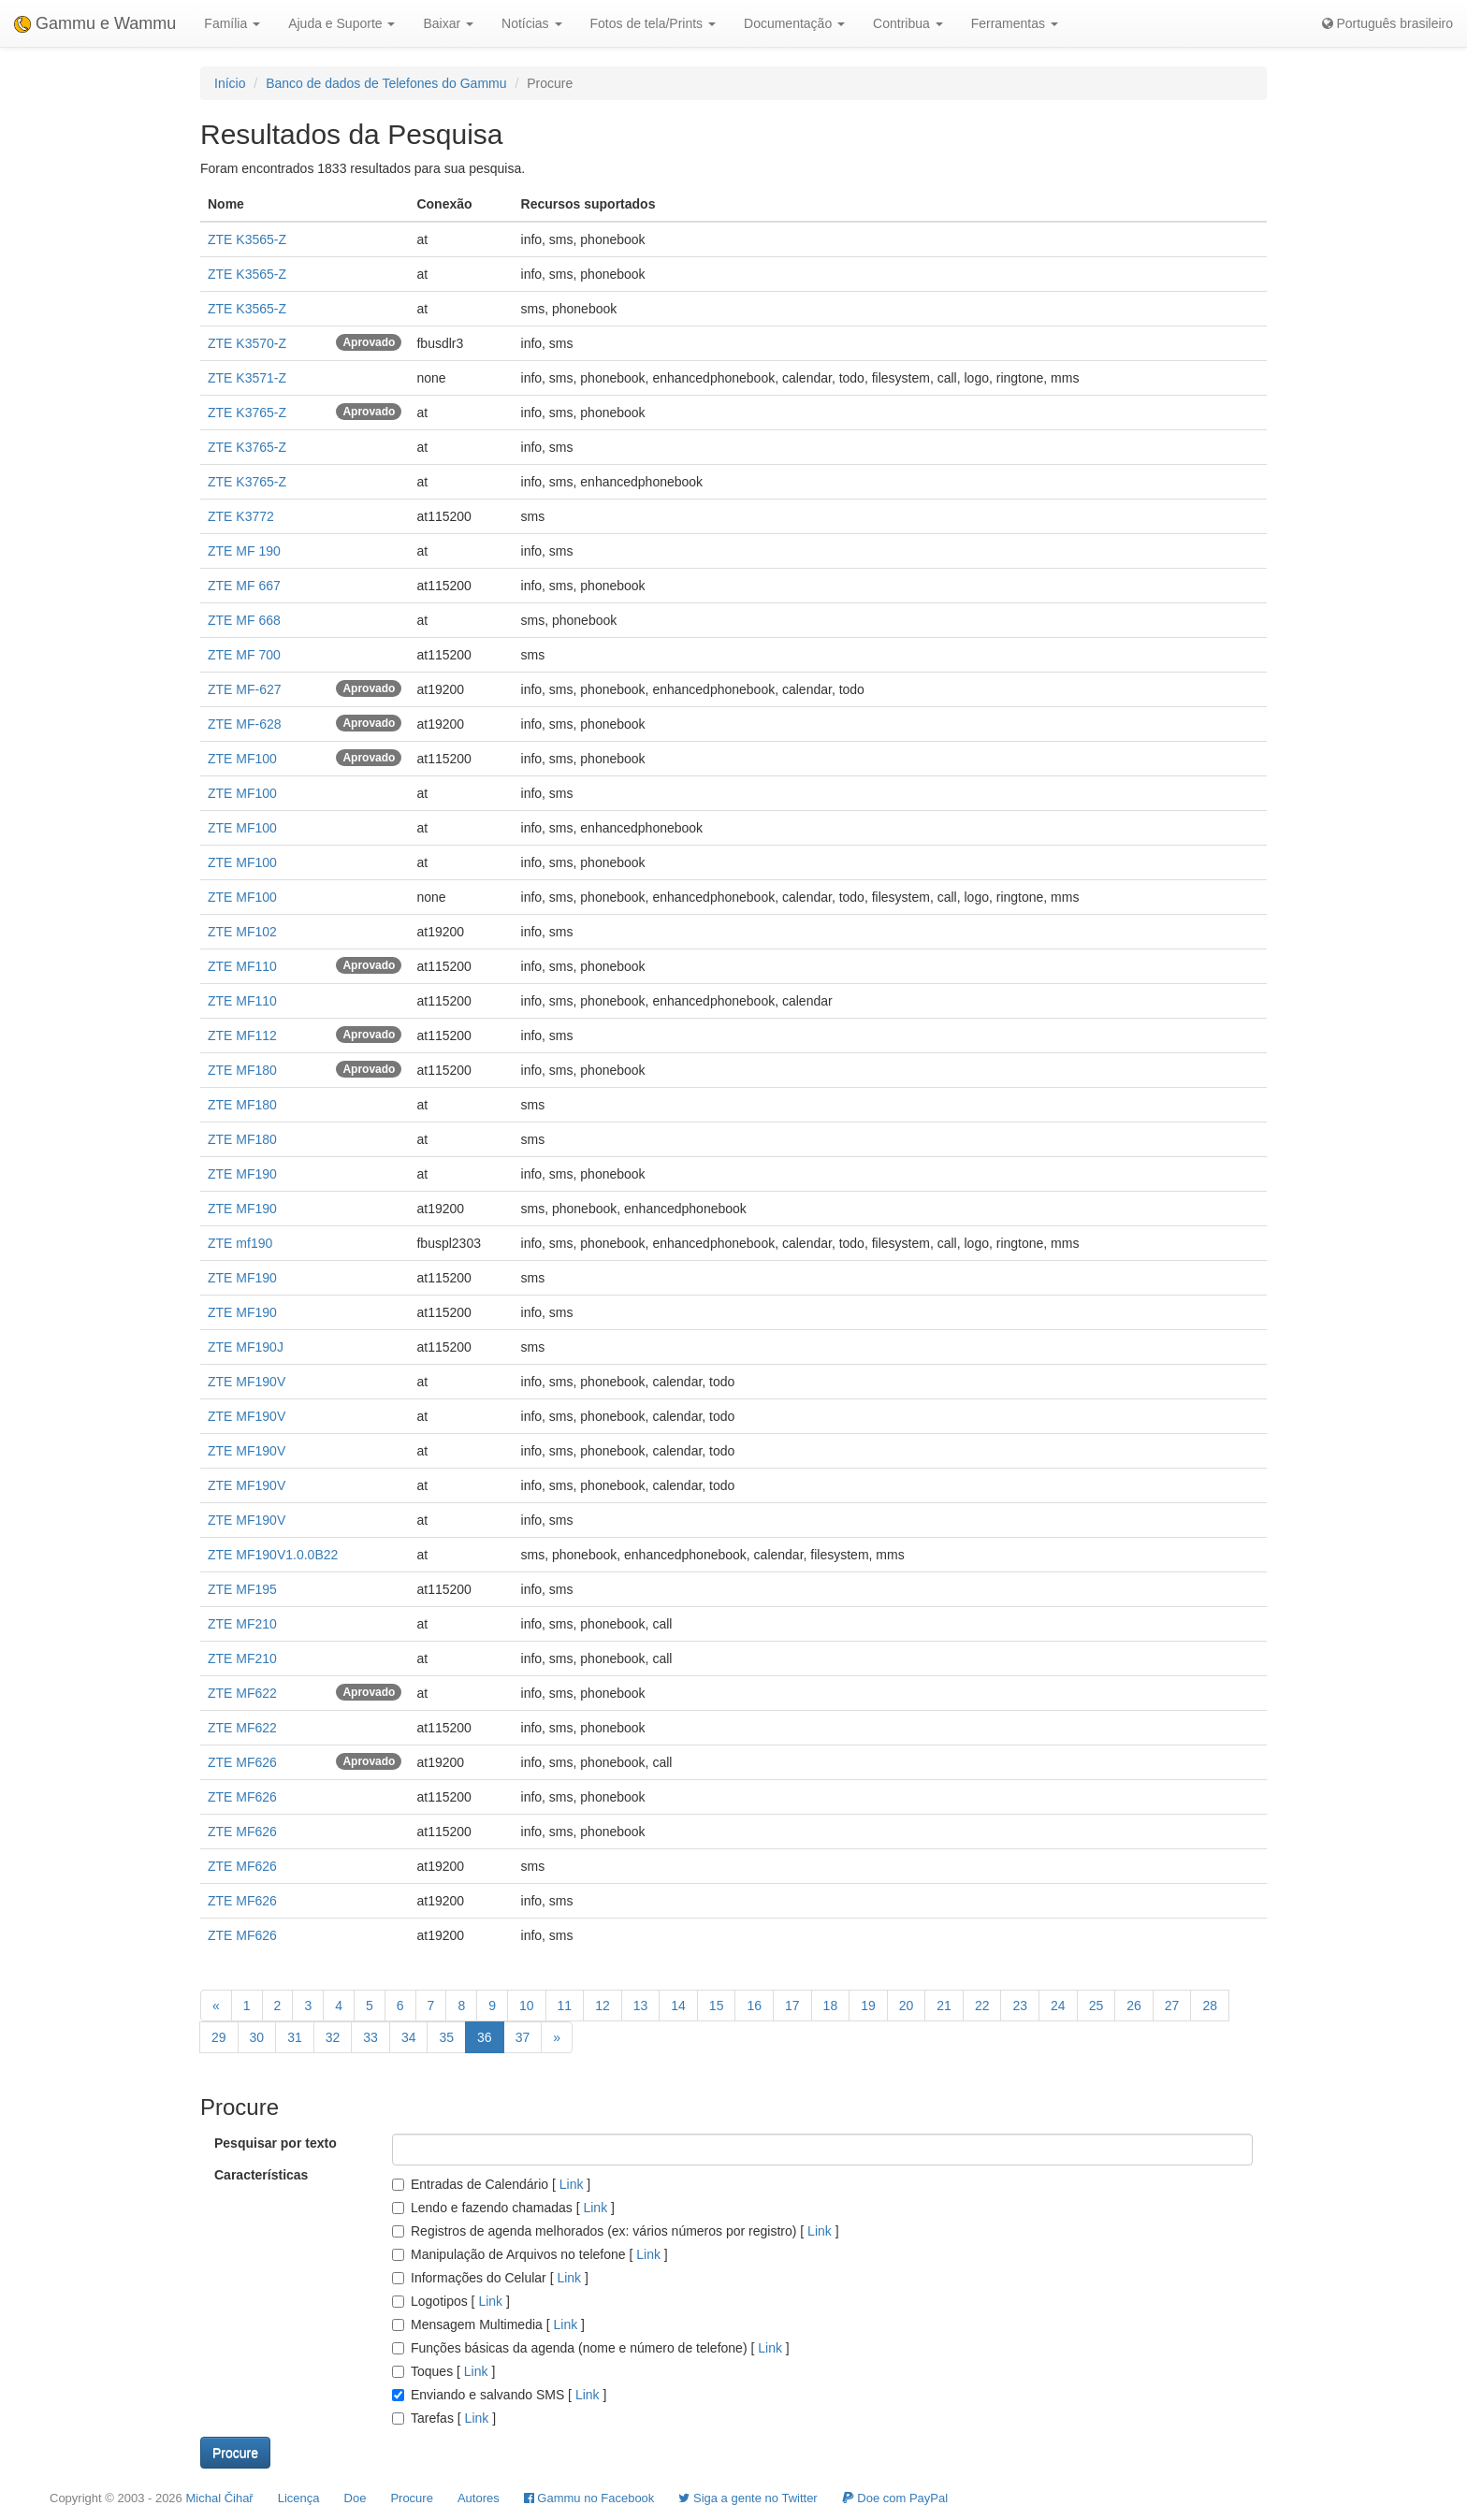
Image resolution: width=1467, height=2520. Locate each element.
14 (678, 2005)
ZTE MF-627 (245, 689)
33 (370, 2037)
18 (830, 2005)
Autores (479, 2498)
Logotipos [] (451, 2301)
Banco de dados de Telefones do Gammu (386, 83)
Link (571, 2184)
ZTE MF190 (242, 1173)
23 (1019, 2005)
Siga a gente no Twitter (747, 2498)
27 (1172, 2005)
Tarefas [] (444, 2418)
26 (1133, 2005)
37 (523, 2037)
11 (565, 2005)
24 (1058, 2005)
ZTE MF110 (242, 966)
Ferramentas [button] (1014, 23)
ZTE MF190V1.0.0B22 (273, 1554)
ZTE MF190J (245, 1347)
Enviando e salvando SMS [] (499, 2394)
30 (257, 2037)
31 (294, 2037)
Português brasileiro (1387, 23)
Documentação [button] (794, 23)
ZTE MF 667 (244, 585)
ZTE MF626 (242, 1762)
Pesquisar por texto (275, 2143)
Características (261, 2174)
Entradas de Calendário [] (491, 2184)
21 (944, 2005)
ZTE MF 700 (244, 654)
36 (484, 2037)
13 (640, 2005)
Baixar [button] (448, 23)
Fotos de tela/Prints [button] (653, 23)
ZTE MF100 (242, 758)
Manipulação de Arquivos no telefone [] (530, 2254)
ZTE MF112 (242, 1035)
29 (218, 2037)
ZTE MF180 (242, 1070)
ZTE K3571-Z (247, 377)
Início (229, 83)
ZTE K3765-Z (247, 412)
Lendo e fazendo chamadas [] (503, 2207)
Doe (355, 2498)
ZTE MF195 (242, 1589)
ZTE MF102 (242, 931)
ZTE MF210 (242, 1623)
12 (602, 2005)
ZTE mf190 (240, 1243)
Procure (411, 2498)
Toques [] (443, 2371)
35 (446, 2037)
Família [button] (232, 23)
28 (1209, 2005)
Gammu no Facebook (589, 2498)
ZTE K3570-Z (247, 343)
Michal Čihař (219, 2498)
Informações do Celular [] (490, 2277)
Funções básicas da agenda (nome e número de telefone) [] (591, 2347)
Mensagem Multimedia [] (488, 2324)
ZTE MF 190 (244, 550)
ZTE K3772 (241, 516)
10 (526, 2005)
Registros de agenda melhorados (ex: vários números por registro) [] (615, 2230)
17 (792, 2005)
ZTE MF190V (246, 1381)
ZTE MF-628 (245, 724)
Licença (299, 2498)
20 (906, 2005)
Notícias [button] (531, 23)
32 (333, 2037)
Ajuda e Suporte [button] (341, 23)
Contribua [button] (908, 23)
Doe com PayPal (895, 2498)
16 (754, 2005)
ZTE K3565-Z (247, 239)
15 (716, 2005)
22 (982, 2005)
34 (408, 2037)
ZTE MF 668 (244, 620)
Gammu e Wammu (95, 23)
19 (868, 2005)
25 (1096, 2005)
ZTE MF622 (242, 1693)
